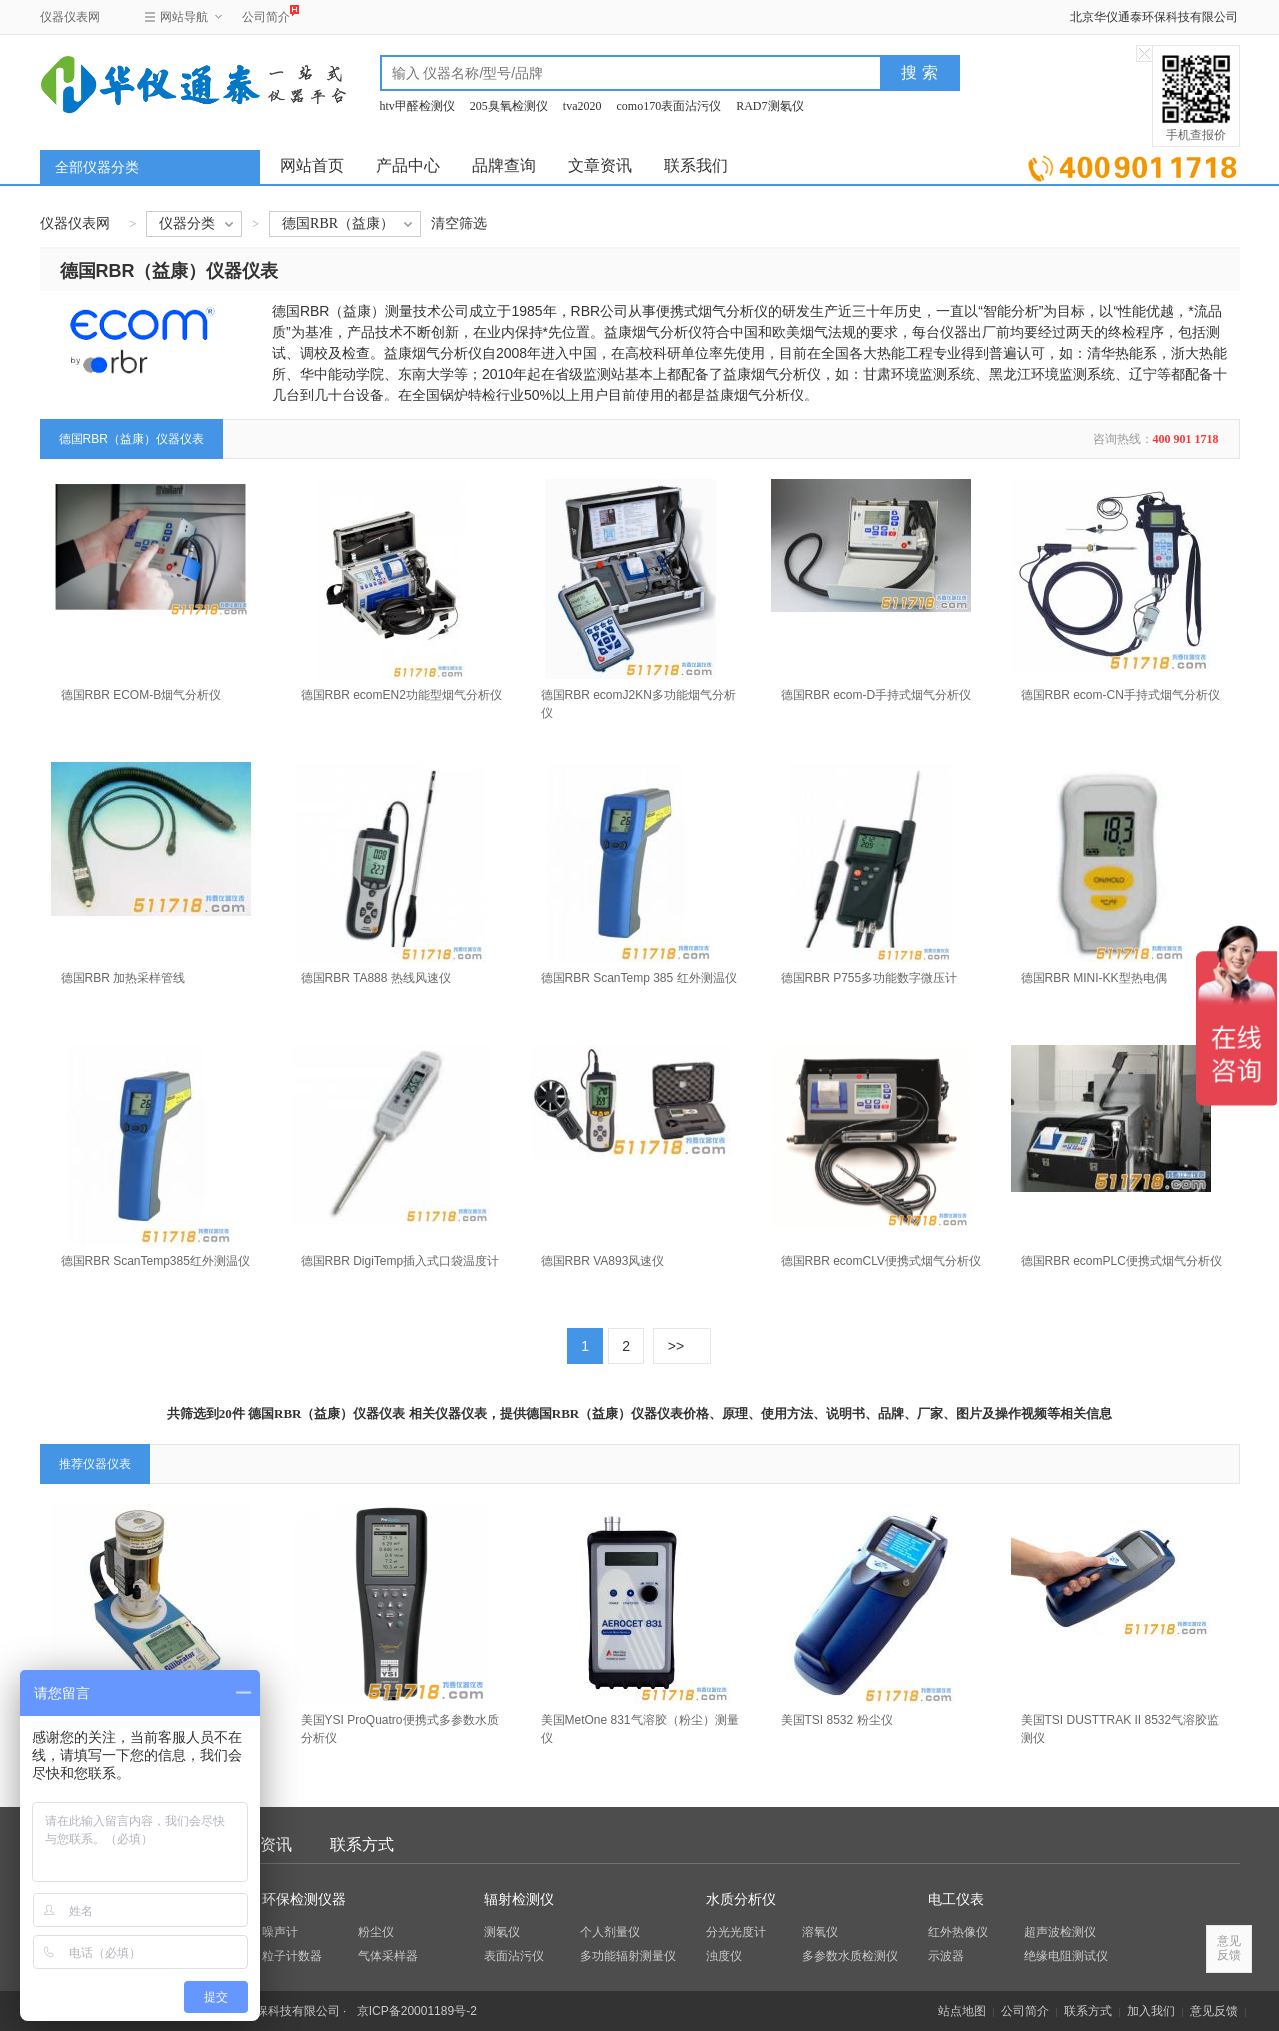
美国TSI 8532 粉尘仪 (837, 1720)
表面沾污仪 (514, 1956)
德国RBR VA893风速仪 (603, 1261)
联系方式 (362, 1844)
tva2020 (582, 106)
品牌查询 (504, 165)
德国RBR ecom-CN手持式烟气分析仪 (1120, 695)
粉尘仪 (376, 1932)
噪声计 (280, 1932)
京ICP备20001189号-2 (417, 2011)
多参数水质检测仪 (850, 1956)
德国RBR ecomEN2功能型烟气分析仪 (401, 695)
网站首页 (312, 165)
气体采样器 (388, 1956)
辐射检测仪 (519, 1899)
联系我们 (696, 165)
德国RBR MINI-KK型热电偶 (1094, 978)
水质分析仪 (741, 1899)
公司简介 (266, 14)
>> (676, 1346)
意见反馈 (1214, 2011)
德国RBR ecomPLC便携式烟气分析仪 (1121, 1261)
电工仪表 (956, 1899)
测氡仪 (502, 1932)
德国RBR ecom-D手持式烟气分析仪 (876, 695)
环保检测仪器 (304, 1899)
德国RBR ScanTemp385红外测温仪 (155, 1261)
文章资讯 (600, 165)
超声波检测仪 (1060, 1932)
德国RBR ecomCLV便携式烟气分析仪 (881, 1261)
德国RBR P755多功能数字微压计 (869, 978)
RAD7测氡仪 (769, 106)
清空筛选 (459, 223)
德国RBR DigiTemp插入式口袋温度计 (400, 1261)
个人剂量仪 (610, 1932)
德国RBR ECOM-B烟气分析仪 (141, 695)
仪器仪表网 (70, 17)
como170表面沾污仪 (669, 106)
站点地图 (962, 2011)
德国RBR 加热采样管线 (123, 978)
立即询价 (1132, 164)
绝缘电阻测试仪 (1066, 1956)
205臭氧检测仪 (509, 106)
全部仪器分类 (97, 167)
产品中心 (408, 165)
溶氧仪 (820, 1932)
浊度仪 (724, 1956)
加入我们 (1151, 2011)
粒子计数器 (292, 1956)
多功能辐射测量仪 (628, 1956)
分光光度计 (736, 1932)
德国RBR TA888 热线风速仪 (376, 978)
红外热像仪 (958, 1932)
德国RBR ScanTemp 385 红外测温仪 (639, 978)
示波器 (946, 1956)
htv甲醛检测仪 (417, 106)
